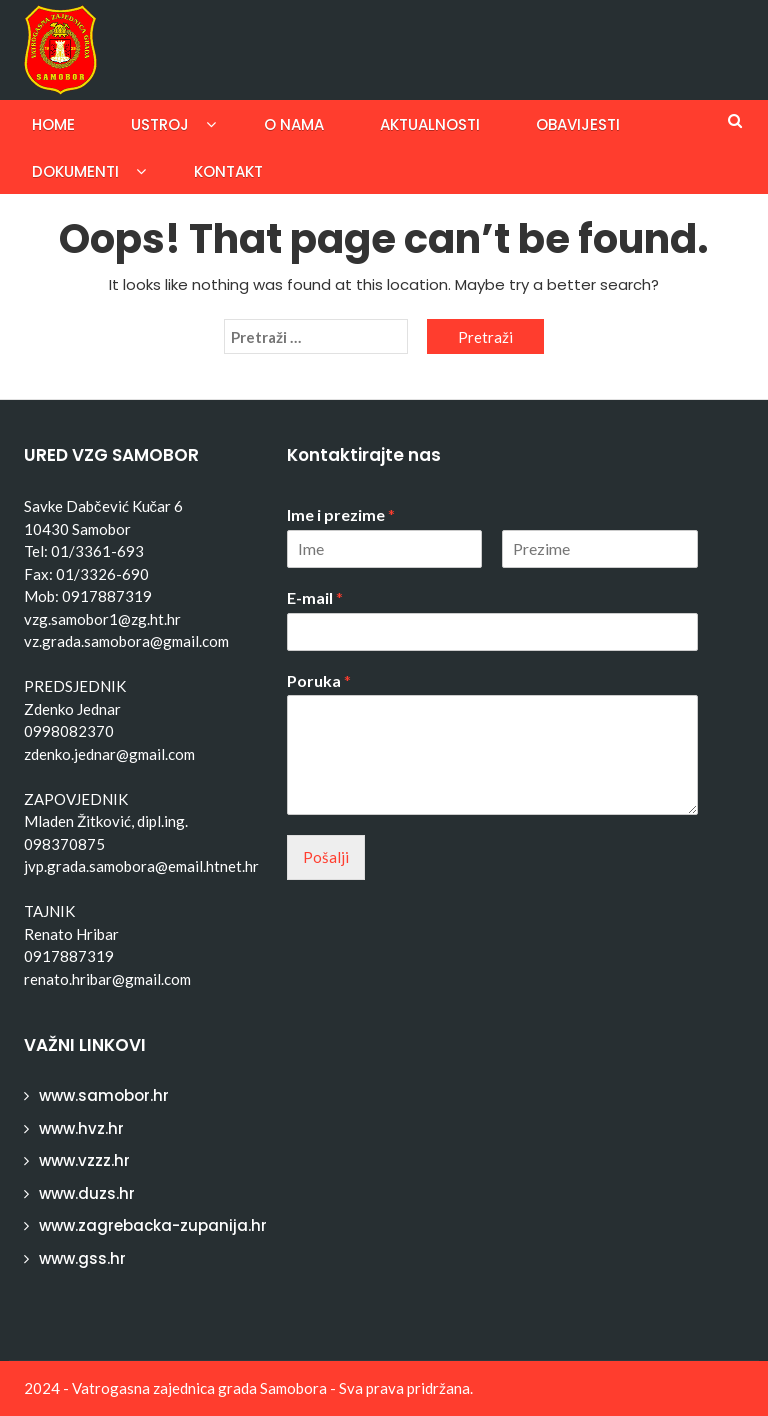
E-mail (315, 597)
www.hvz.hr (81, 1128)
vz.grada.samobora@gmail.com (126, 641)
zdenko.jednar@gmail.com (109, 754)
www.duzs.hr (87, 1193)
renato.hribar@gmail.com (107, 979)
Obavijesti (578, 124)
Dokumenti (75, 171)
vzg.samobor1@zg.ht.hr (102, 619)
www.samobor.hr (104, 1095)
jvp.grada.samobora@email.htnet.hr (141, 866)
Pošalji (326, 857)
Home (53, 124)
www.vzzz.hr (84, 1160)
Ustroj (160, 124)
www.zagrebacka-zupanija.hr (153, 1225)
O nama (294, 124)
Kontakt (228, 171)
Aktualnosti (430, 124)
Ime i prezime (341, 514)
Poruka (319, 680)
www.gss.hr (82, 1258)
